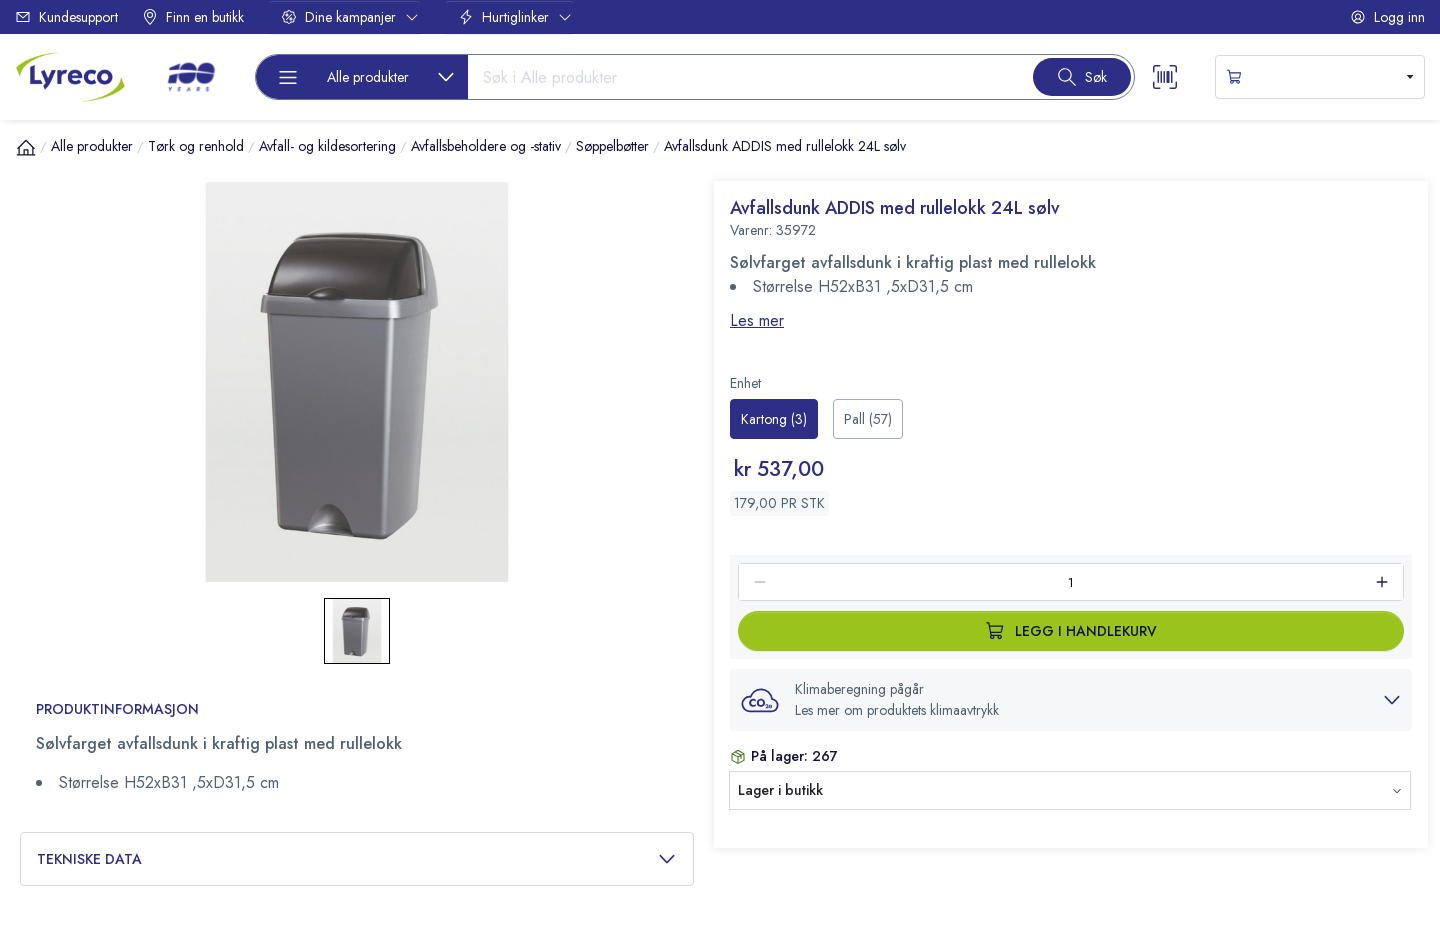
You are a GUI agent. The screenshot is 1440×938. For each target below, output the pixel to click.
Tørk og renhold (196, 146)
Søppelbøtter (612, 146)
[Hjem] (26, 147)
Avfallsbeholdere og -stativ (486, 146)
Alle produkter (92, 146)
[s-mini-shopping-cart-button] (1320, 77)
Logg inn (1387, 17)
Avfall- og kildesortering (327, 146)
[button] (1071, 700)
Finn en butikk (193, 17)
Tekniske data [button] (357, 859)
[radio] (774, 419)
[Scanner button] (1165, 77)
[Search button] (1082, 77)
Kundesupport (66, 17)
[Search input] (742, 77)
